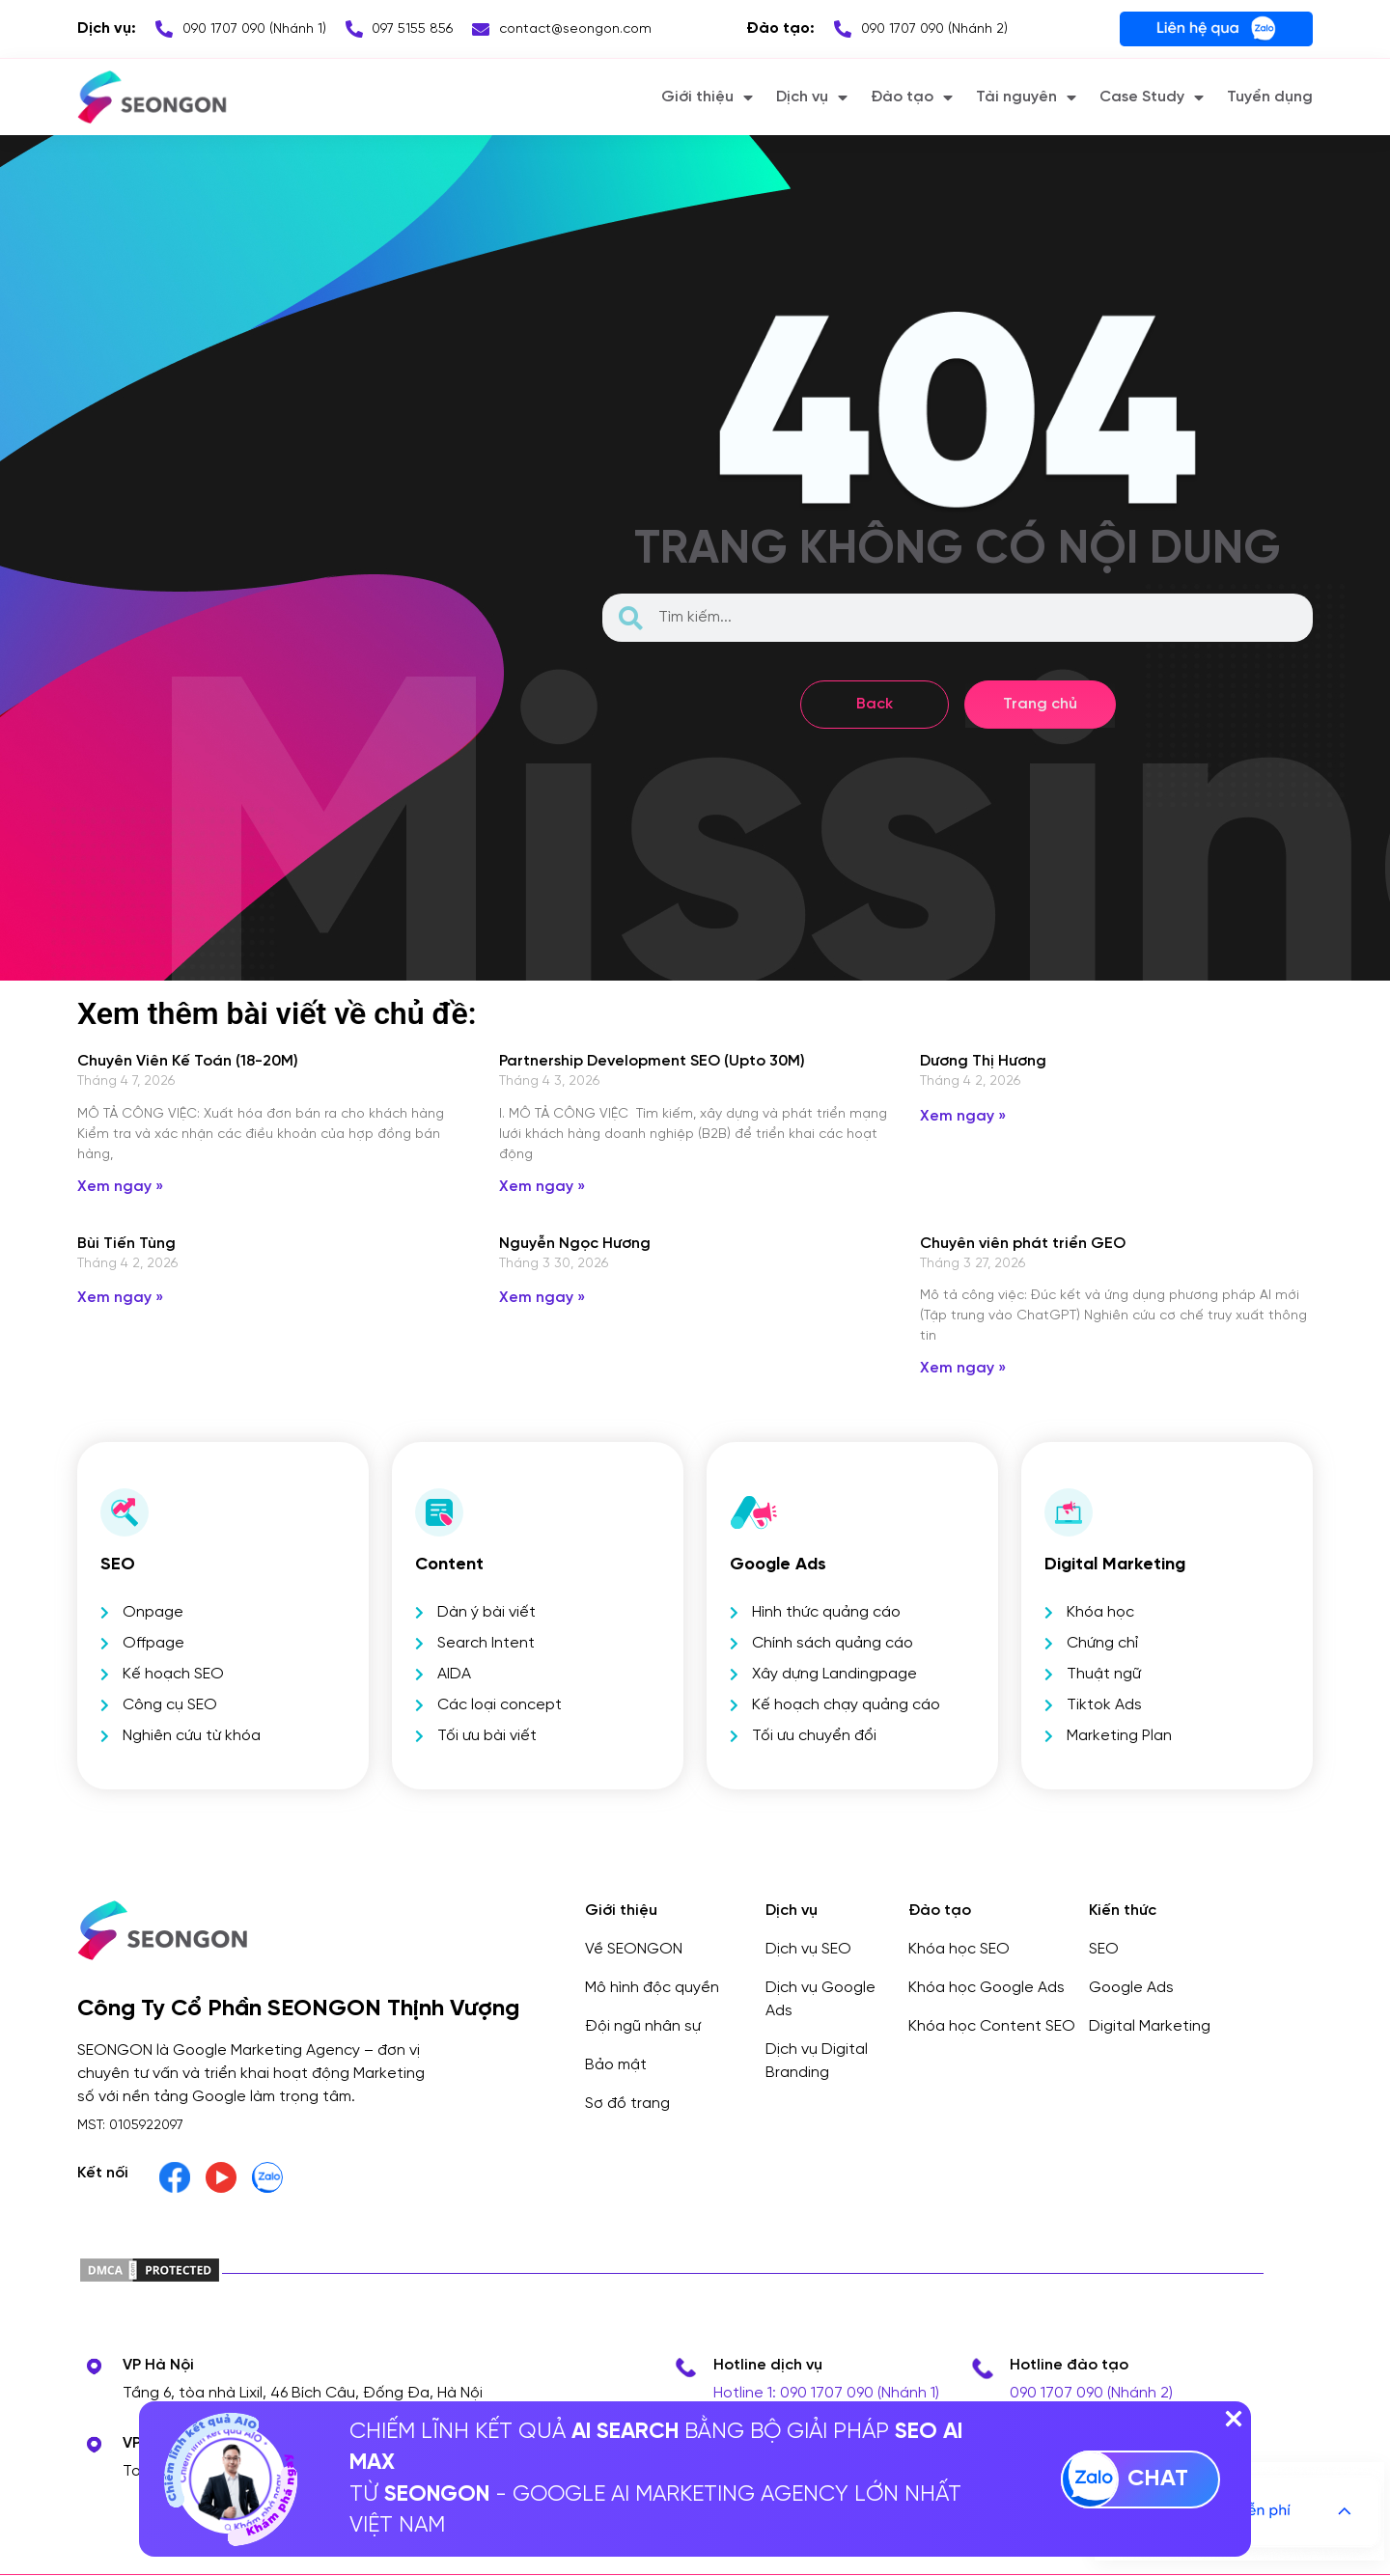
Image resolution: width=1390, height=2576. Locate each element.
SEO (117, 1565)
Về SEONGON (633, 1949)
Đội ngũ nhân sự (643, 2026)
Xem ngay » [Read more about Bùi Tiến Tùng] (120, 1297)
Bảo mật (616, 2065)
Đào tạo (912, 97)
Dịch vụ (812, 97)
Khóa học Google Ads (986, 1988)
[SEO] (124, 1512)
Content (449, 1565)
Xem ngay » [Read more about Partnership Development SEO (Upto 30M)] (542, 1186)
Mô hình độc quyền (652, 1988)
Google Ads (778, 1565)
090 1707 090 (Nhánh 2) (1091, 2393)
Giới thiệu (707, 97)
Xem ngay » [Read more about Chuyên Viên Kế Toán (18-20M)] (120, 1186)
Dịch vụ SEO (808, 1949)
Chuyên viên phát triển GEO (1023, 1243)
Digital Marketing (1149, 2026)
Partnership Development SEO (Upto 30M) (652, 1061)
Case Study (1151, 97)
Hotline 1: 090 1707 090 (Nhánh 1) (826, 2393)
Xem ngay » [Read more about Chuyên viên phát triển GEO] (963, 1368)
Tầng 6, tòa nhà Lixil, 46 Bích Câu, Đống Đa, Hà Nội (303, 2393)
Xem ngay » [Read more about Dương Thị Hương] (963, 1116)
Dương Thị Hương (983, 1061)
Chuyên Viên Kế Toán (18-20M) (187, 1061)
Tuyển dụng (1270, 97)
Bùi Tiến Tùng (126, 1243)
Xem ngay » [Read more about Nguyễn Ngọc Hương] (542, 1297)
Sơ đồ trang (627, 2103)
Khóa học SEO (959, 1949)
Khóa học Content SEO (991, 2026)
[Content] (439, 1512)
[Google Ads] (754, 1512)
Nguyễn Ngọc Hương (575, 1243)
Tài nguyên (1026, 97)
